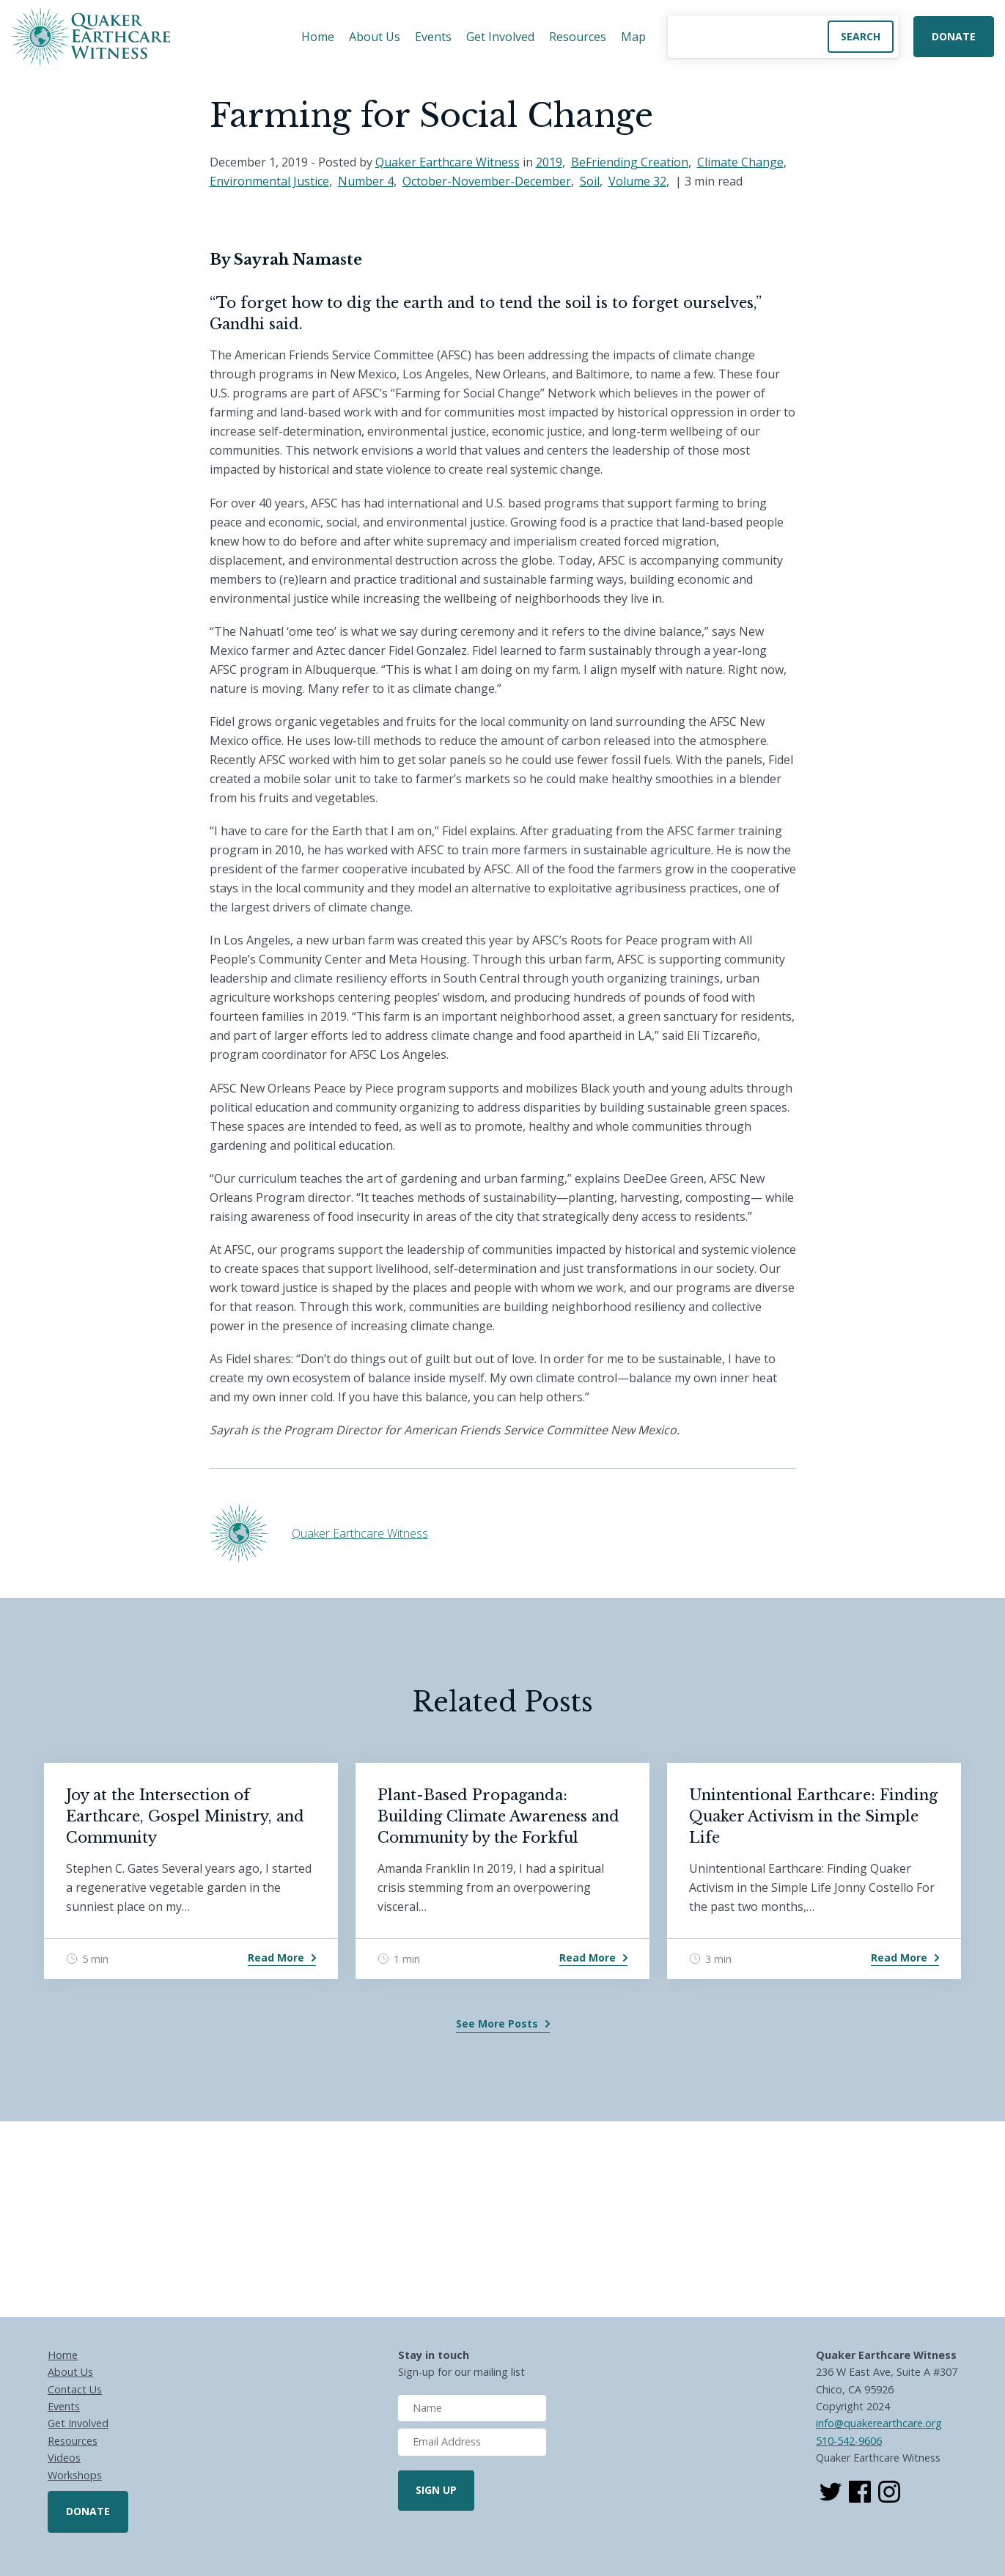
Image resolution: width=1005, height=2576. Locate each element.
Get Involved (500, 37)
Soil (590, 181)
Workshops (75, 2475)
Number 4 (366, 181)
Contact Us (75, 2389)
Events (433, 37)
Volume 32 (637, 181)
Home (317, 37)
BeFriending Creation (629, 162)
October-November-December (486, 181)
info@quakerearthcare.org (879, 2423)
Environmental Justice (269, 181)
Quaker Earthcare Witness (447, 162)
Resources (577, 37)
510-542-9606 (849, 2441)
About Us (374, 37)
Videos (64, 2458)
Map (633, 37)
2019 (549, 162)
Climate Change (740, 162)
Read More (276, 1957)
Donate (954, 36)
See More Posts (497, 2023)
